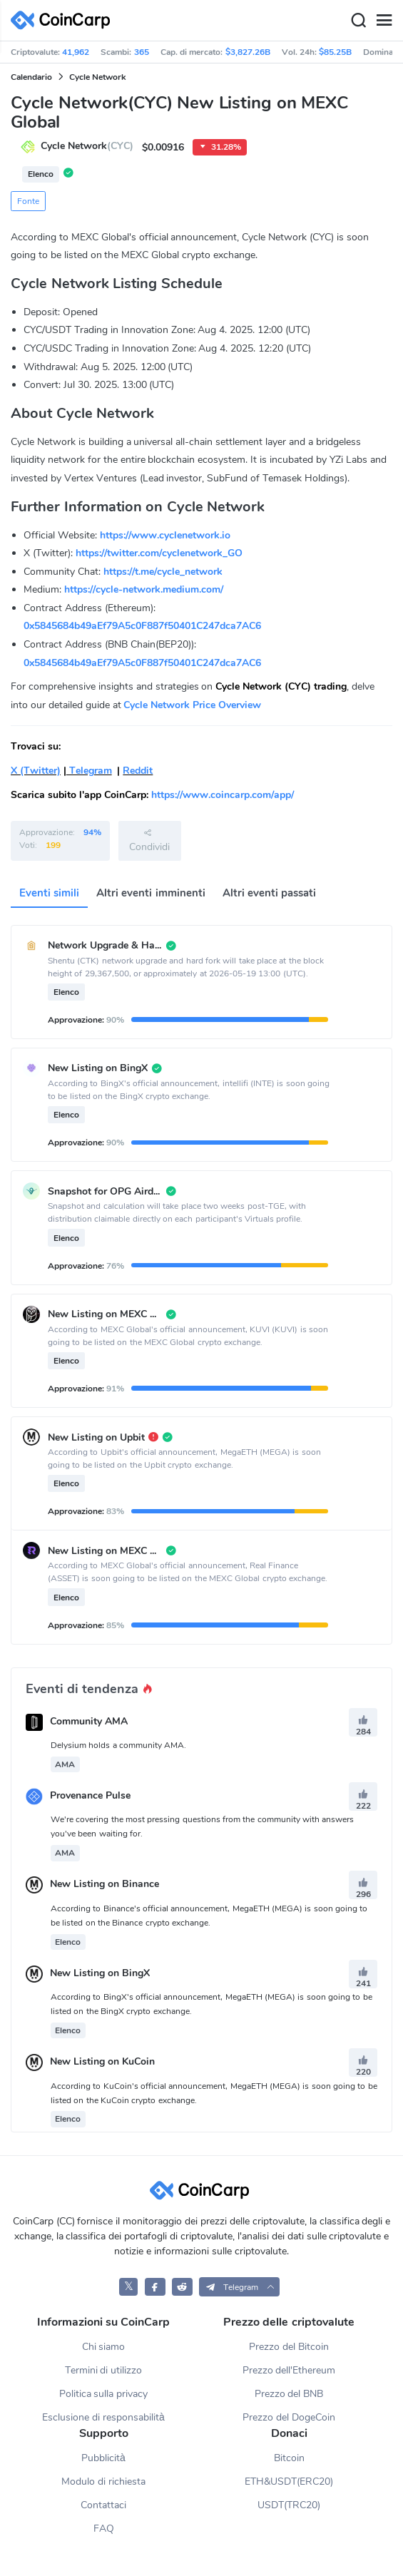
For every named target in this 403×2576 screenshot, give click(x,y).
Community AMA (89, 1721)
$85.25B (335, 52)
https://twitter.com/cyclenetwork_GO (159, 553)
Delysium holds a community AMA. (118, 1745)
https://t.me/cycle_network (163, 571)
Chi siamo (104, 2346)
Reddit (138, 770)
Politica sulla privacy (103, 2394)
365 (141, 52)
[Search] (358, 21)
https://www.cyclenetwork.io (165, 535)
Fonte (28, 201)
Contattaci (103, 2505)
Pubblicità (103, 2458)
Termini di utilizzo (104, 2370)
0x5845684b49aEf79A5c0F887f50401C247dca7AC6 (142, 626)
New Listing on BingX (100, 1973)
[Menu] (383, 21)
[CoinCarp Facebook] (155, 2287)
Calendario (31, 77)
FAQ (103, 2528)
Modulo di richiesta (103, 2481)
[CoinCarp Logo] (64, 20)
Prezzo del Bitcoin (289, 2346)
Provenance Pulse (90, 1795)
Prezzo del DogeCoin (289, 2417)
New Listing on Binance (104, 1884)
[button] (239, 2286)
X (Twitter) (36, 770)
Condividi (149, 840)
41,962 (75, 52)
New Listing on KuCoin (102, 2062)
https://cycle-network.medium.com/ (143, 589)
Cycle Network (97, 77)
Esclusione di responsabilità (103, 2417)
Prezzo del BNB (289, 2394)
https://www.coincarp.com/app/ (222, 795)
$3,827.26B (247, 52)
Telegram (89, 770)
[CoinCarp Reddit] (182, 2287)
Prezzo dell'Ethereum (289, 2370)
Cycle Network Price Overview (192, 705)
